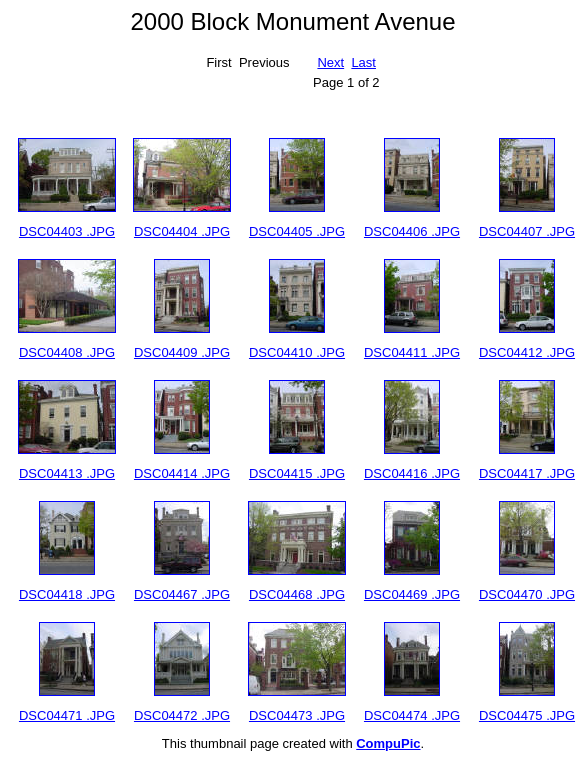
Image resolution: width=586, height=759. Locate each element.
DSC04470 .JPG (527, 594)
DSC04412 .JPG (527, 352)
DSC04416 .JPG (412, 473)
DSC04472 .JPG (182, 715)
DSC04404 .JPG (182, 231)
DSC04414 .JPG (182, 473)
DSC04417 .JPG (527, 473)
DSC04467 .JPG (182, 594)
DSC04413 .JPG (67, 473)
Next (330, 62)
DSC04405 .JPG (297, 231)
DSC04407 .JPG (527, 231)
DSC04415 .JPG (297, 473)
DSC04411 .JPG (412, 352)
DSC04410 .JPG (297, 352)
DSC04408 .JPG (67, 352)
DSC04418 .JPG (67, 594)
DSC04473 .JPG (297, 715)
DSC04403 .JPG (67, 231)
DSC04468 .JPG (297, 594)
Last (363, 62)
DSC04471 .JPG (67, 715)
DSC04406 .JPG (412, 231)
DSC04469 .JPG (412, 594)
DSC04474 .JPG (412, 715)
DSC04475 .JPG (527, 715)
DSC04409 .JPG (182, 352)
